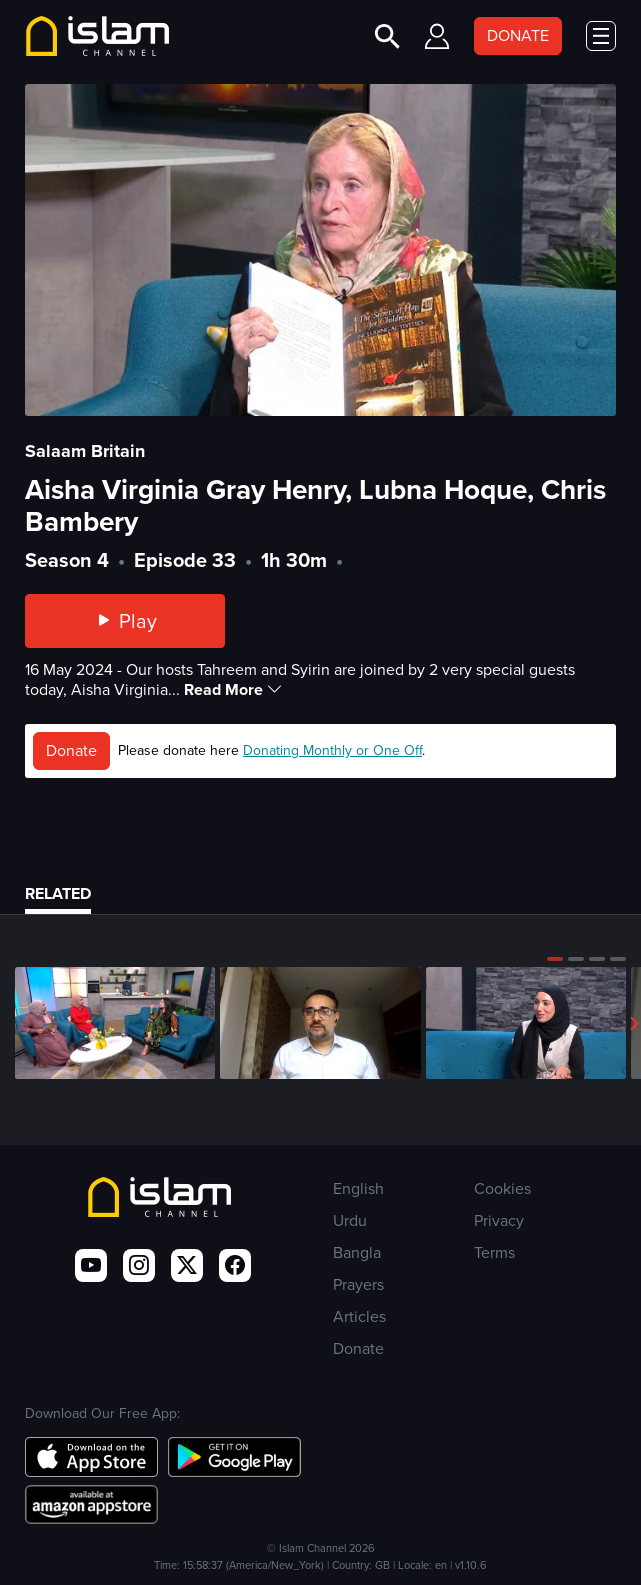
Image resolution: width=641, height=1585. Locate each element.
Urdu (350, 1220)
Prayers (358, 1284)
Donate (71, 750)
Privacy (499, 1220)
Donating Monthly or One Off (332, 750)
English (358, 1188)
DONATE (518, 35)
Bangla (357, 1252)
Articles (359, 1316)
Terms (494, 1252)
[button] (555, 959)
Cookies (502, 1188)
